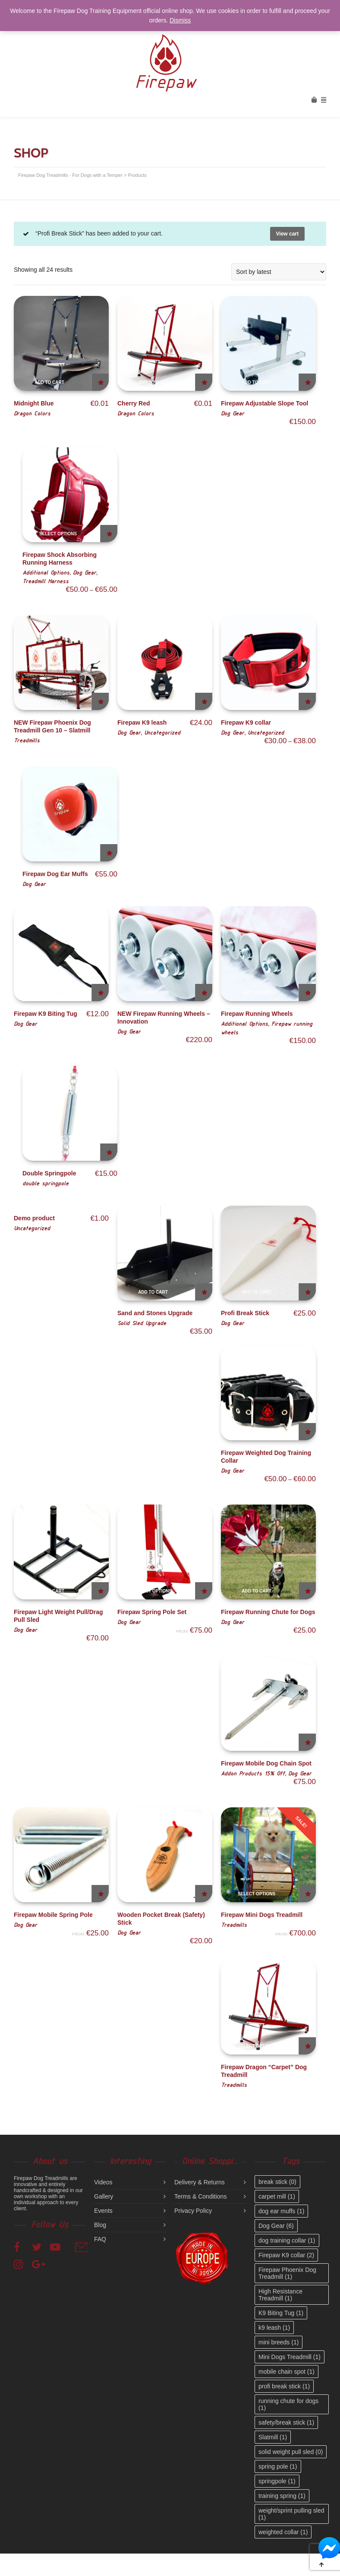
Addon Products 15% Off (253, 1773)
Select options (58, 533)
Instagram (21, 2263)
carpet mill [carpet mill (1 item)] (276, 2196)
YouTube (58, 2246)
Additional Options (45, 572)
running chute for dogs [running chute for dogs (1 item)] (288, 2404)
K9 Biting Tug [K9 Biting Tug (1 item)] (280, 2312)
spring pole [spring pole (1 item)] (277, 2466)
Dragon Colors (32, 413)
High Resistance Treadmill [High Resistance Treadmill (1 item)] (280, 2295)
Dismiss (180, 20)
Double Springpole (49, 1173)
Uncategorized (162, 732)
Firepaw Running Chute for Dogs (268, 1611)
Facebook (21, 2246)
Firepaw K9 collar (246, 722)
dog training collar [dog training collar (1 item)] (286, 2240)
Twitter (39, 2246)
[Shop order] (278, 271)
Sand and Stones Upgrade (154, 1313)
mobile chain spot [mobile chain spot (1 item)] (286, 2371)
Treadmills (27, 740)
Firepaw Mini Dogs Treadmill (261, 1914)
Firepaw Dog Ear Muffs (55, 873)
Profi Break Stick (245, 1313)
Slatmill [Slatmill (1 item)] (272, 2437)
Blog (100, 2224)
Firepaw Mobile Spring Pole (53, 1914)
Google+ (39, 2263)
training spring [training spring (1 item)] (281, 2495)
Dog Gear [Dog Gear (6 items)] (276, 2225)
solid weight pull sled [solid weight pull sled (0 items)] (290, 2451)
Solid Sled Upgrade (141, 1323)
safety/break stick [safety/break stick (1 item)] (286, 2422)
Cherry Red (133, 403)
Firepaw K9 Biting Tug (45, 1013)
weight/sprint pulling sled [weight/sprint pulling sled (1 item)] (291, 2514)
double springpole (45, 1183)
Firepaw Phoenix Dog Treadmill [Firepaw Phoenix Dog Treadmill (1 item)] (287, 2273)
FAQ (100, 2239)
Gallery (103, 2196)
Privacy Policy (193, 2210)
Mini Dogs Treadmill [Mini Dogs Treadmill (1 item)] (289, 2356)
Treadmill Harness (45, 581)
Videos (103, 2182)
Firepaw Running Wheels (257, 1013)
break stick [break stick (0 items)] (277, 2181)
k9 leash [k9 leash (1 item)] (274, 2327)
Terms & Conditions (200, 2196)
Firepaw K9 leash (142, 722)
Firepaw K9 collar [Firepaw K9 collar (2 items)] (286, 2255)
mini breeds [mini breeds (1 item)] (278, 2342)
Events (103, 2210)
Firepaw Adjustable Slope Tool (264, 403)
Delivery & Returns (199, 2182)
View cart (287, 234)
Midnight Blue (34, 403)
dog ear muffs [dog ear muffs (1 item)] (281, 2211)
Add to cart (49, 382)
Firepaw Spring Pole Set (151, 1611)
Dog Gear (232, 413)
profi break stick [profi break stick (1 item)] (284, 2386)
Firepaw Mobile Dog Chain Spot (266, 1763)
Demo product (34, 1218)
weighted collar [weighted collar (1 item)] (283, 2532)
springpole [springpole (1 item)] (277, 2481)
